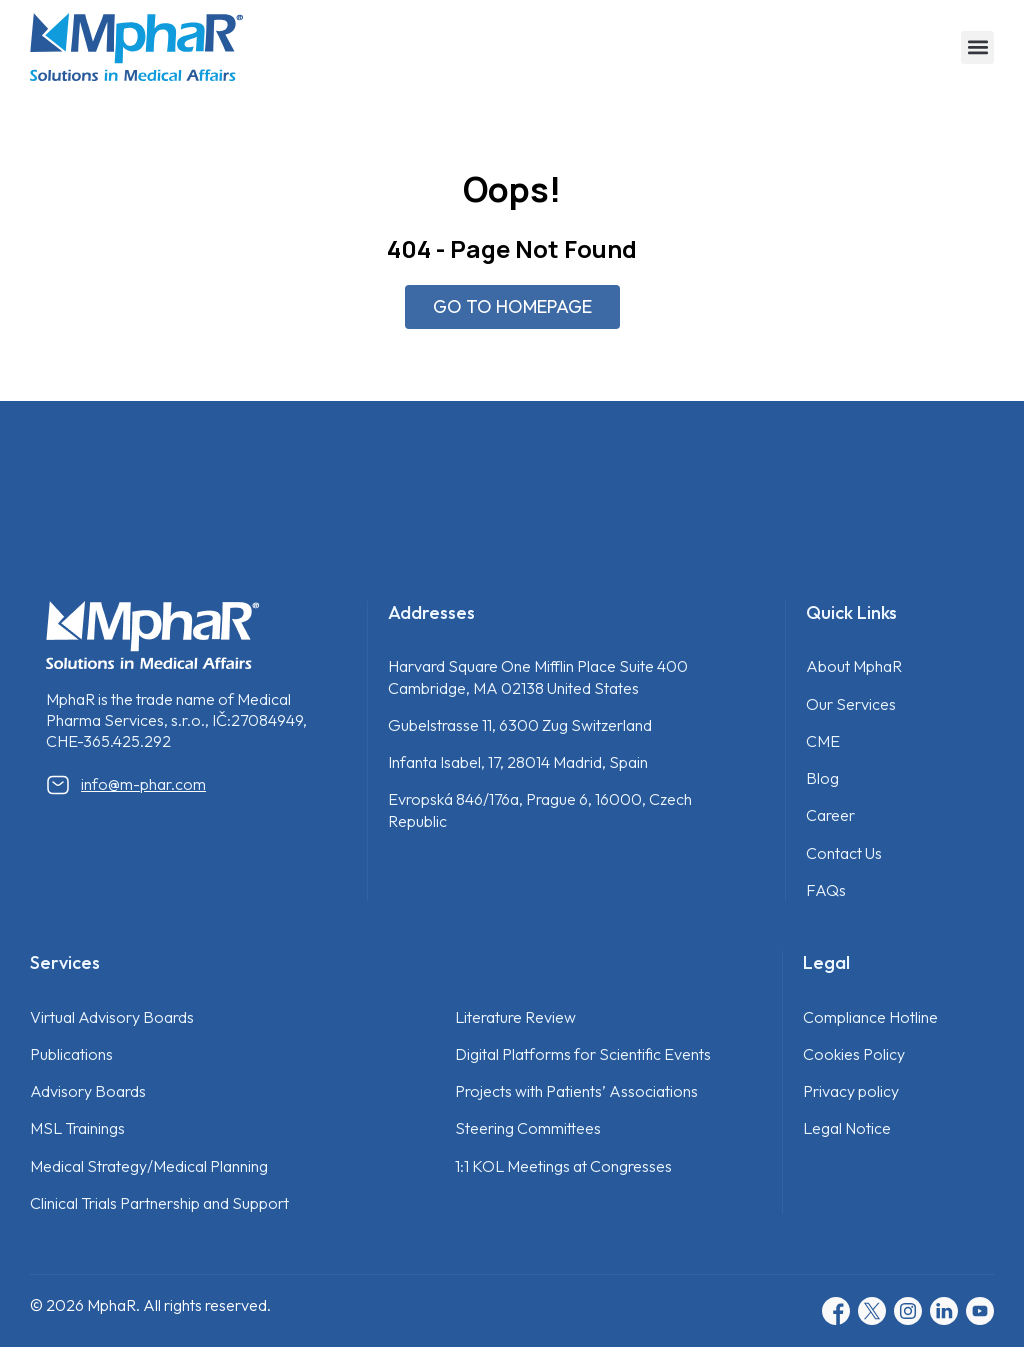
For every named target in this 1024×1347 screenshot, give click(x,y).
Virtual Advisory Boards (112, 1017)
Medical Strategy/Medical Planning (149, 1166)
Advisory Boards (88, 1091)
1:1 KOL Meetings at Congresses (563, 1166)
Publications (71, 1054)
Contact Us (844, 853)
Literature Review (515, 1017)
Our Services (851, 704)
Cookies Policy (854, 1054)
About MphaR (854, 666)
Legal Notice (847, 1128)
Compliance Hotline (870, 1017)
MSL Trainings (77, 1128)
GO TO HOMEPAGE (512, 306)
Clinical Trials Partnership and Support (159, 1203)
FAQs (826, 890)
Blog (822, 778)
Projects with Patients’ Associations (576, 1091)
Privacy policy (851, 1091)
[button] (977, 47)
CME (823, 741)
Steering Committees (528, 1128)
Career (830, 815)
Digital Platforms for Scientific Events (583, 1054)
